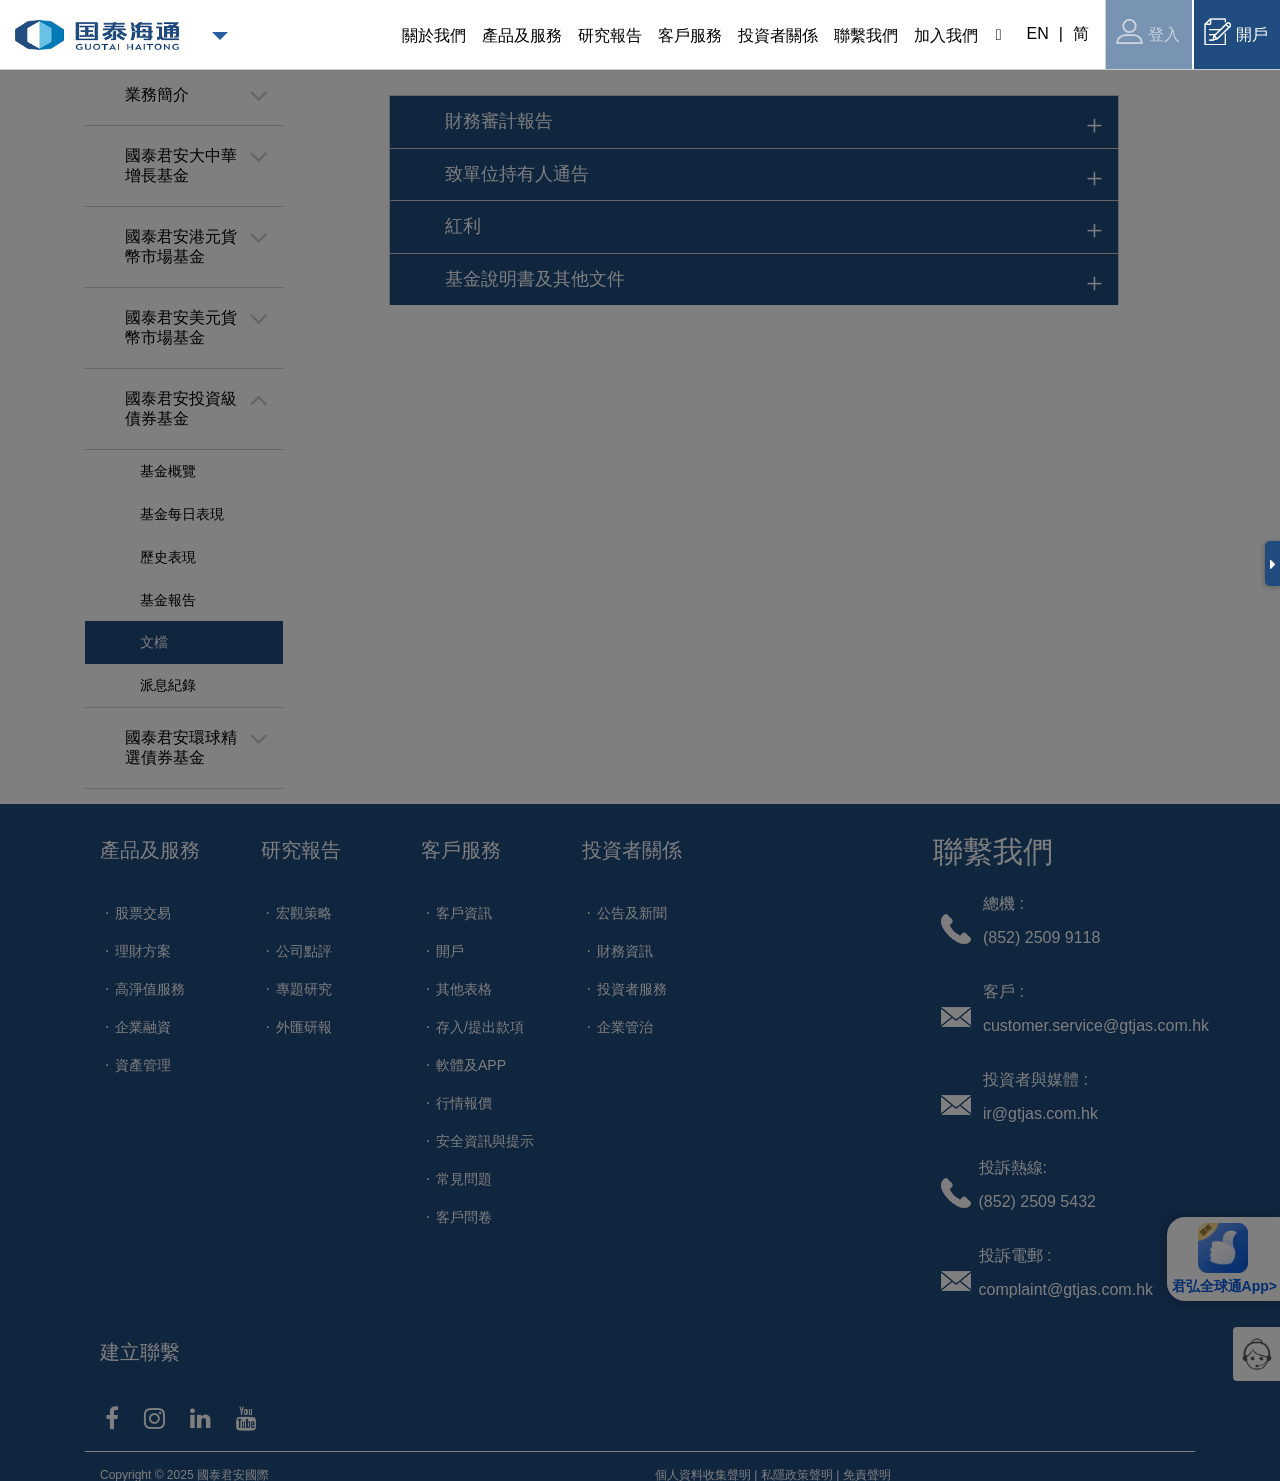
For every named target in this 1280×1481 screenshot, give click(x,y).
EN (1038, 33)
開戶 (1236, 31)
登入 (1148, 31)
